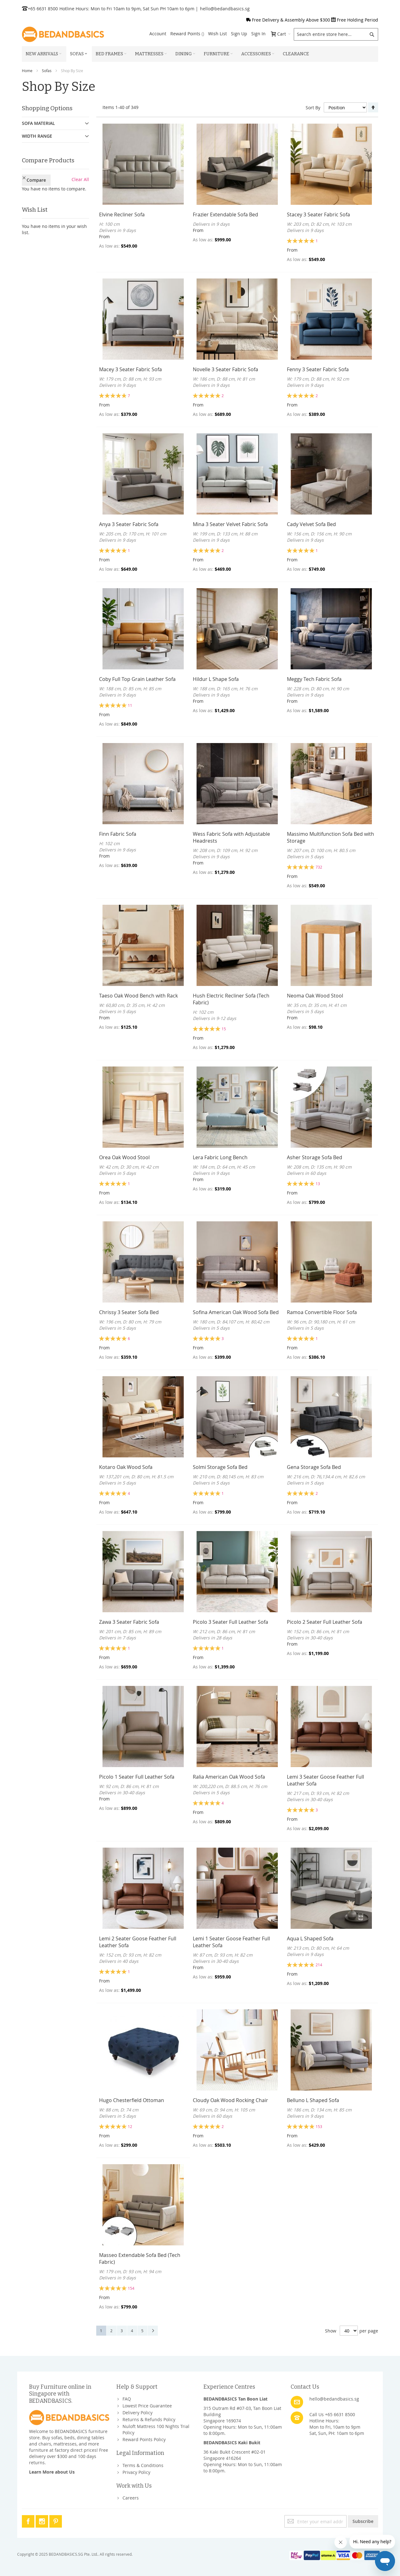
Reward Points (187, 34)
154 (131, 2288)
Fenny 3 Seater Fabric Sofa (318, 369)
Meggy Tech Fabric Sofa (314, 679)
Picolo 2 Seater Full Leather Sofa (324, 1621)
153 (319, 2126)
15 (224, 1028)
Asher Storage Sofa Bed (314, 1157)
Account (157, 34)
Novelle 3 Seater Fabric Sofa (225, 369)
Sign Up (239, 34)
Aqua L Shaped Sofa (310, 1938)
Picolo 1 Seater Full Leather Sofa (136, 1776)
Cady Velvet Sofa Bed (311, 524)
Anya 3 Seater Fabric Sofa (128, 524)
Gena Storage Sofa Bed (314, 1467)
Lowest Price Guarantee (147, 2406)
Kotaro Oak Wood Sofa (125, 1467)
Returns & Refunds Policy (148, 2419)
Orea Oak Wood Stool (124, 1157)
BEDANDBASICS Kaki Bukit (231, 2442)
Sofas (47, 70)
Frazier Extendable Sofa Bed (225, 214)
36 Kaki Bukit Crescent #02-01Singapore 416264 (234, 2455)
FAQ (126, 2399)
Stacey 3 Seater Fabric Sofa (318, 214)
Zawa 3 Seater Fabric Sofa (129, 1621)
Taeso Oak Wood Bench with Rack (138, 995)
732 (319, 866)
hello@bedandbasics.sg (225, 9)
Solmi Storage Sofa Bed (220, 1467)
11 (130, 705)
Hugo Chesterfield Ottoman (131, 2100)
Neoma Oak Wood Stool (315, 995)
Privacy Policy (136, 2472)
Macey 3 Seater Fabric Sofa (130, 369)
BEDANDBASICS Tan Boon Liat (235, 2399)
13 (318, 1183)
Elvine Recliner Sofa (122, 214)
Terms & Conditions (142, 2465)
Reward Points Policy (144, 2439)
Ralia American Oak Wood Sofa (229, 1776)
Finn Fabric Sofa (117, 833)
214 (319, 1964)
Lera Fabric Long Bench (220, 1157)
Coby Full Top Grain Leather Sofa (137, 679)
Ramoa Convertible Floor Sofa (322, 1312)
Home (27, 70)
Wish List (217, 34)
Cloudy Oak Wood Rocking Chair (230, 2100)
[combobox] (336, 34)
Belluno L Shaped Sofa (313, 2100)
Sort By (313, 108)
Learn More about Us (52, 2472)
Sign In (258, 34)
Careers (130, 2498)
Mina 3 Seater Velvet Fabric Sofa (230, 524)
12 (130, 2126)
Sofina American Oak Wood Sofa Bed (236, 1312)
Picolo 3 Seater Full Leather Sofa (230, 1621)
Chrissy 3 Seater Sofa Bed (129, 1312)
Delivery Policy (137, 2413)
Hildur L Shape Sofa (216, 679)
